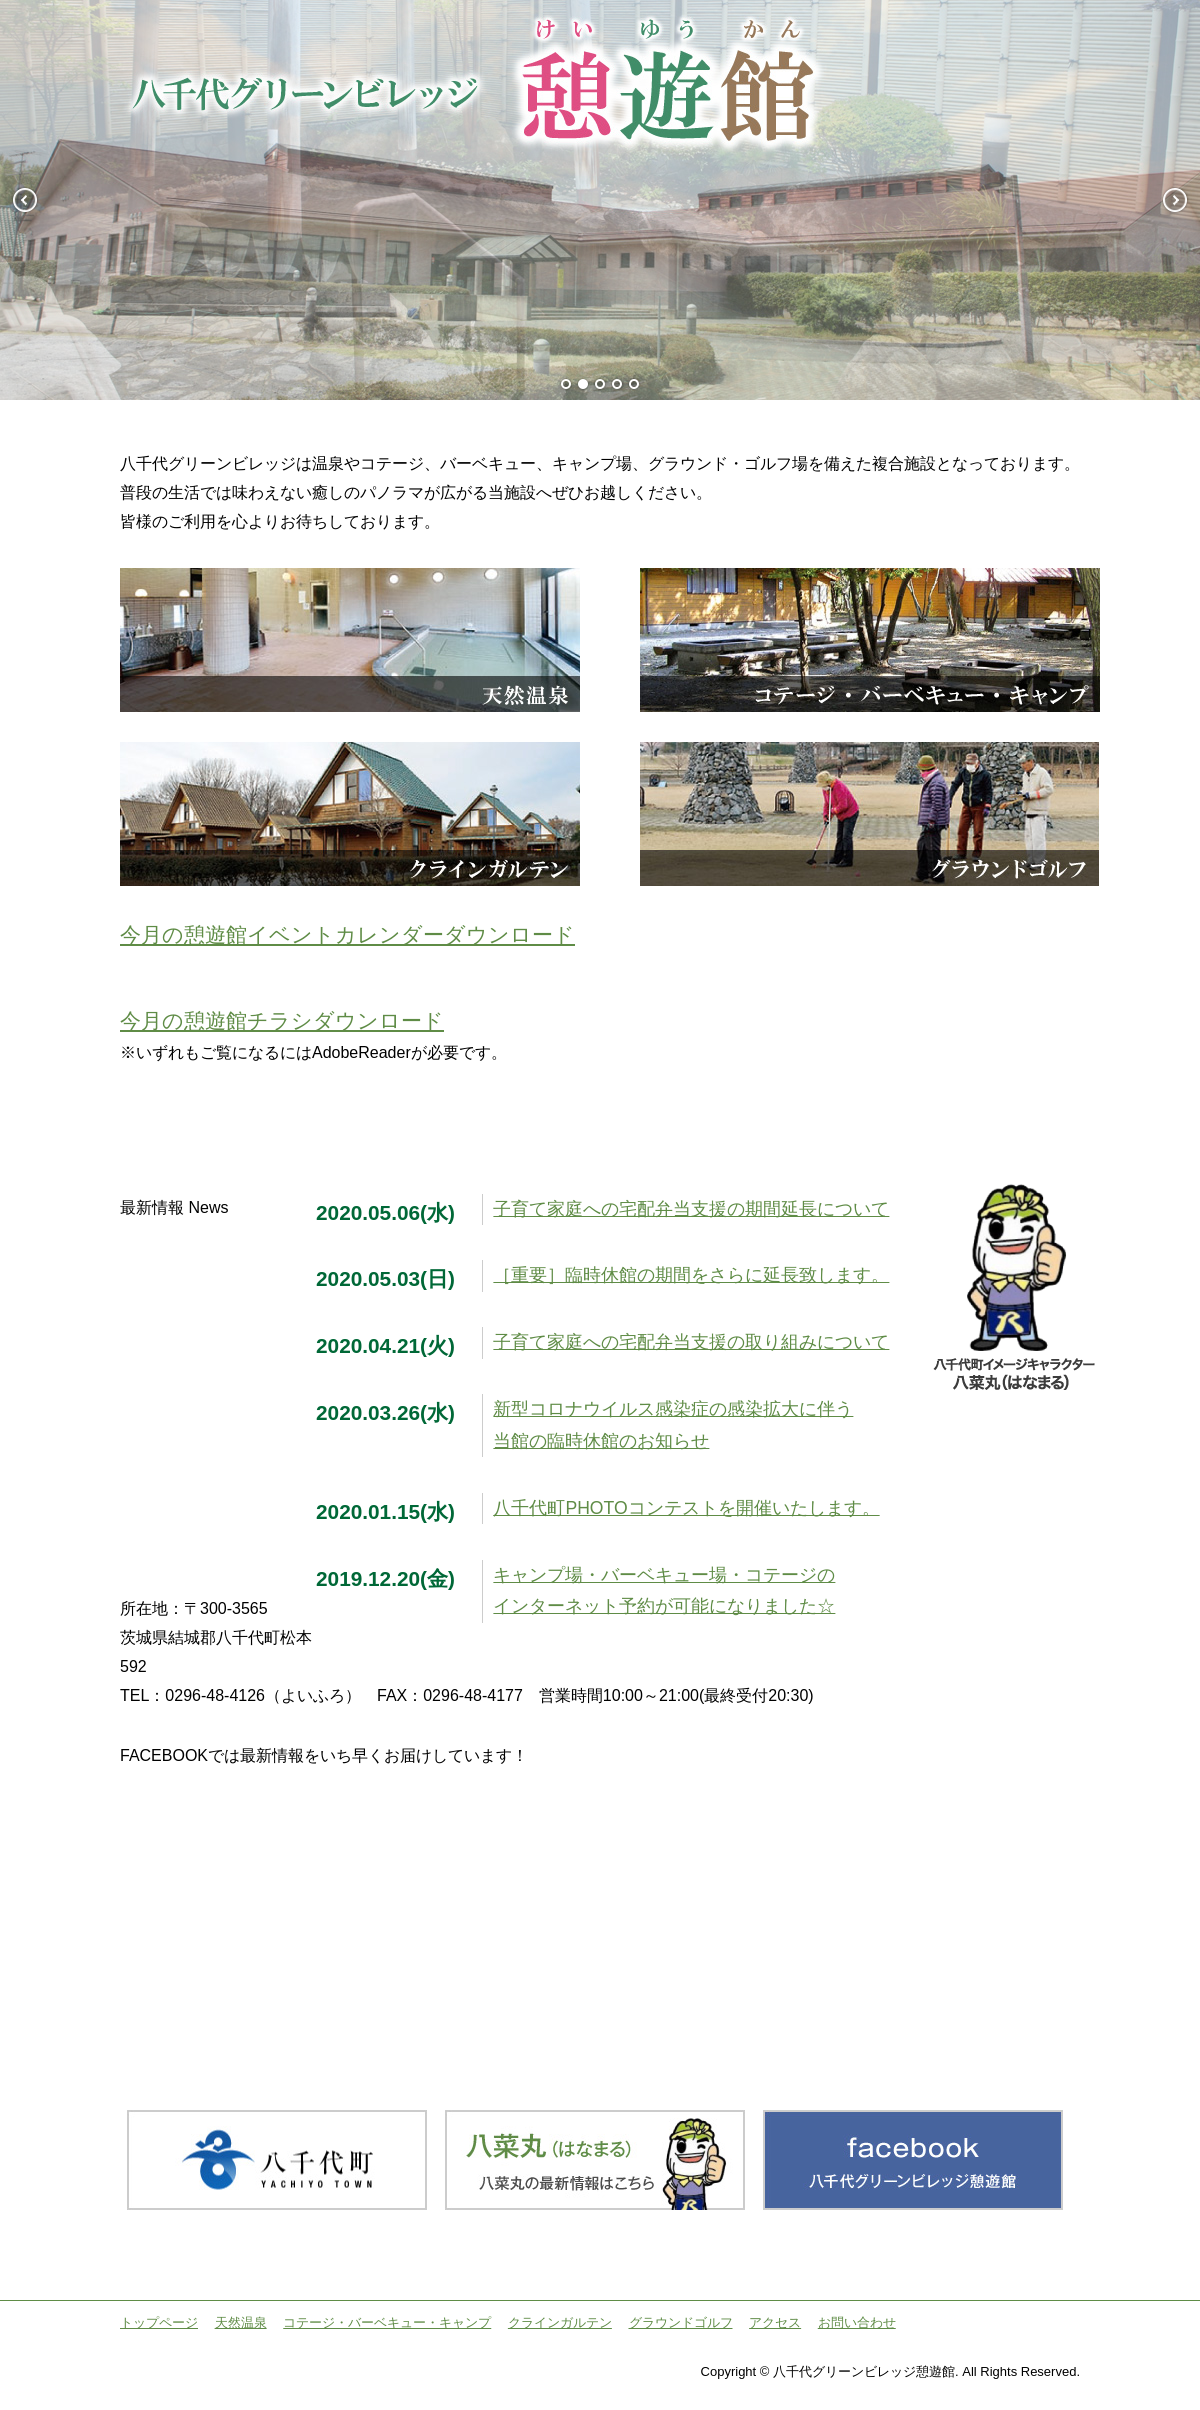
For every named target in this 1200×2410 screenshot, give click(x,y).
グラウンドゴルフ (681, 2322)
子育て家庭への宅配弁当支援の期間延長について (691, 1209)
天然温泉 (241, 2322)
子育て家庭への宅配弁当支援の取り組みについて (691, 1342)
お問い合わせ (857, 2322)
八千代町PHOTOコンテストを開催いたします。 (686, 1508)
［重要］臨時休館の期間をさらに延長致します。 (691, 1275)
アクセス (775, 2322)
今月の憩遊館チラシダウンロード (282, 1020)
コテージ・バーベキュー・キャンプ (387, 2322)
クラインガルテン (560, 2322)
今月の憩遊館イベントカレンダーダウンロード (347, 934)
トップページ (159, 2322)
